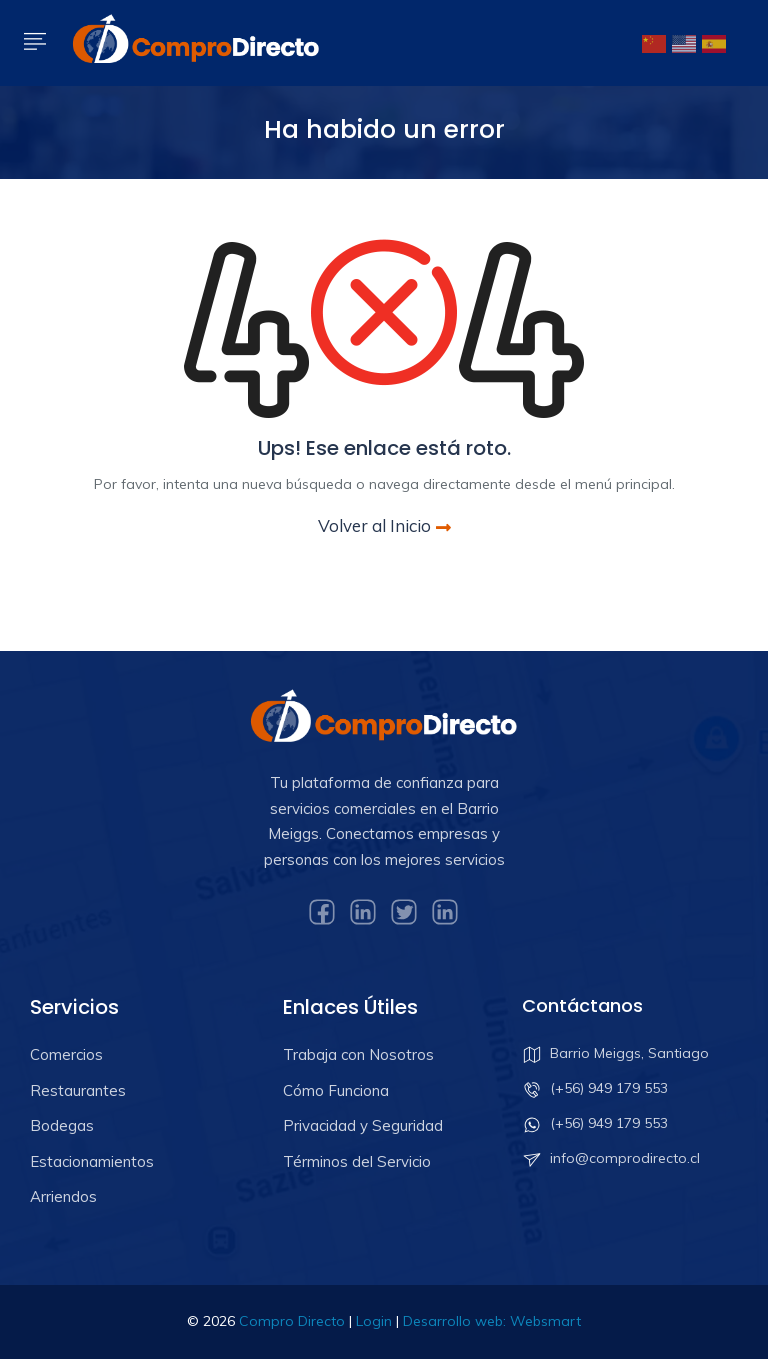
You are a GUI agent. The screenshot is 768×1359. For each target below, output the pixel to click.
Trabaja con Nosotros (358, 1054)
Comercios (66, 1054)
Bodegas (62, 1125)
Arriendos (63, 1196)
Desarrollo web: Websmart (492, 1321)
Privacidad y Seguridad (363, 1125)
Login (374, 1321)
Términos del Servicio (357, 1161)
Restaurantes (78, 1090)
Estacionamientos (92, 1161)
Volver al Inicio (384, 525)
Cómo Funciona (336, 1090)
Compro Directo (292, 1321)
